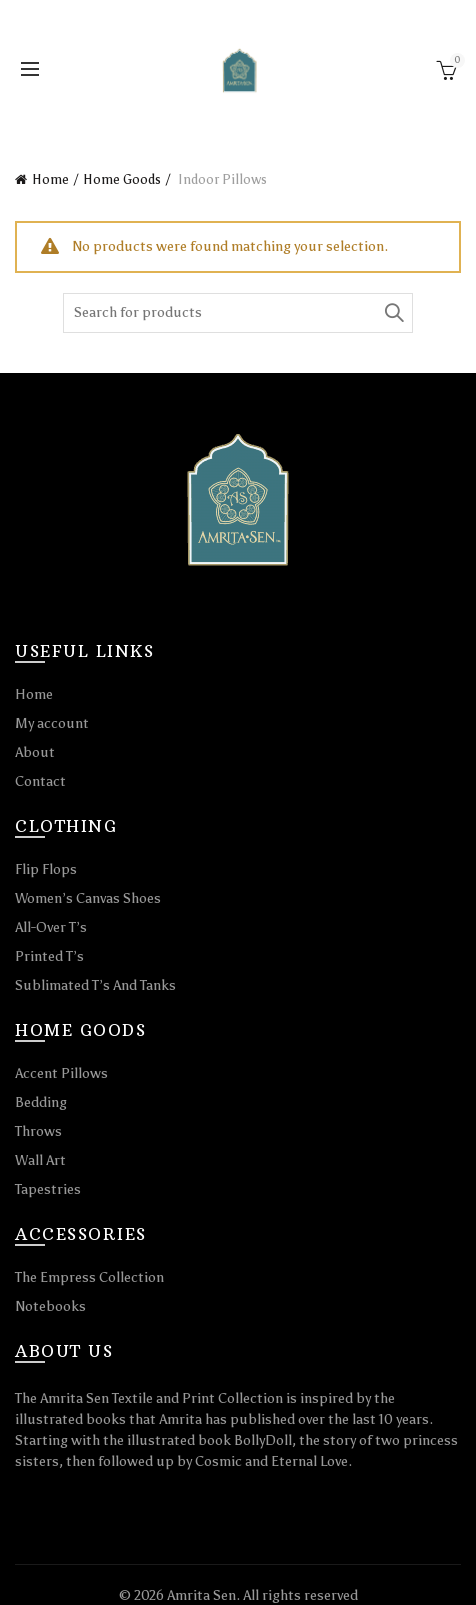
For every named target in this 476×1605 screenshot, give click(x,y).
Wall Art (40, 1160)
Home (50, 179)
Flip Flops (46, 869)
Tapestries (48, 1189)
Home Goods (122, 179)
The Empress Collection (89, 1277)
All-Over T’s (51, 927)
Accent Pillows (61, 1073)
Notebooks (50, 1306)
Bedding (41, 1102)
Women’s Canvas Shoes (88, 898)
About (35, 752)
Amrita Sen (201, 1595)
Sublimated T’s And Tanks (95, 985)
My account (52, 723)
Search (393, 313)
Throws (38, 1131)
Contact (40, 781)
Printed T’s (49, 956)
